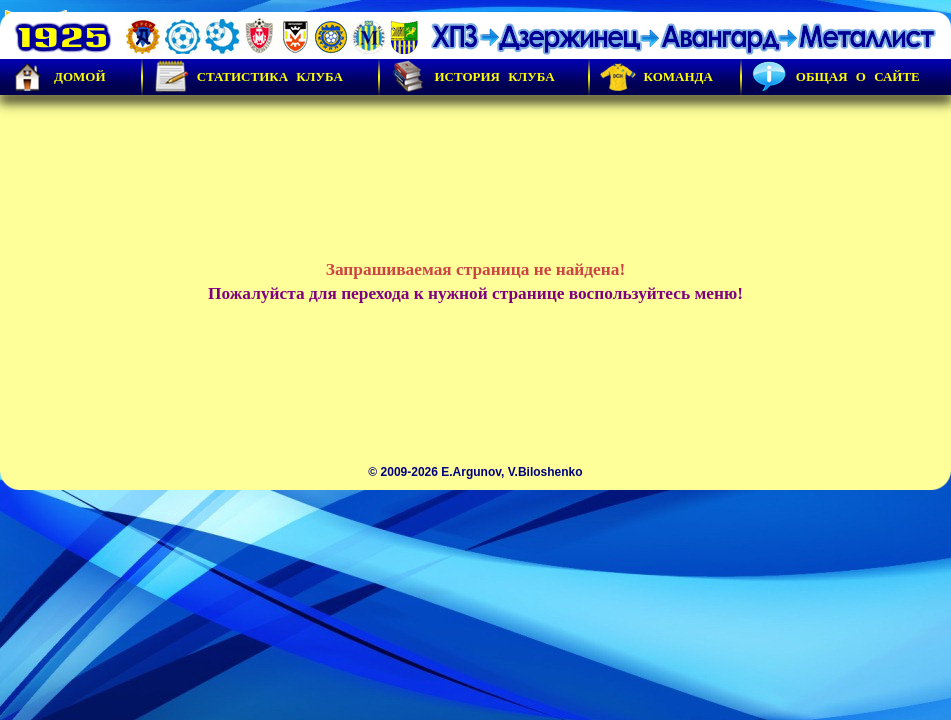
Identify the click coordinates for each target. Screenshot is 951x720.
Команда (656, 77)
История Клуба (472, 77)
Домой (58, 77)
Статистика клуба (248, 77)
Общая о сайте (836, 77)
